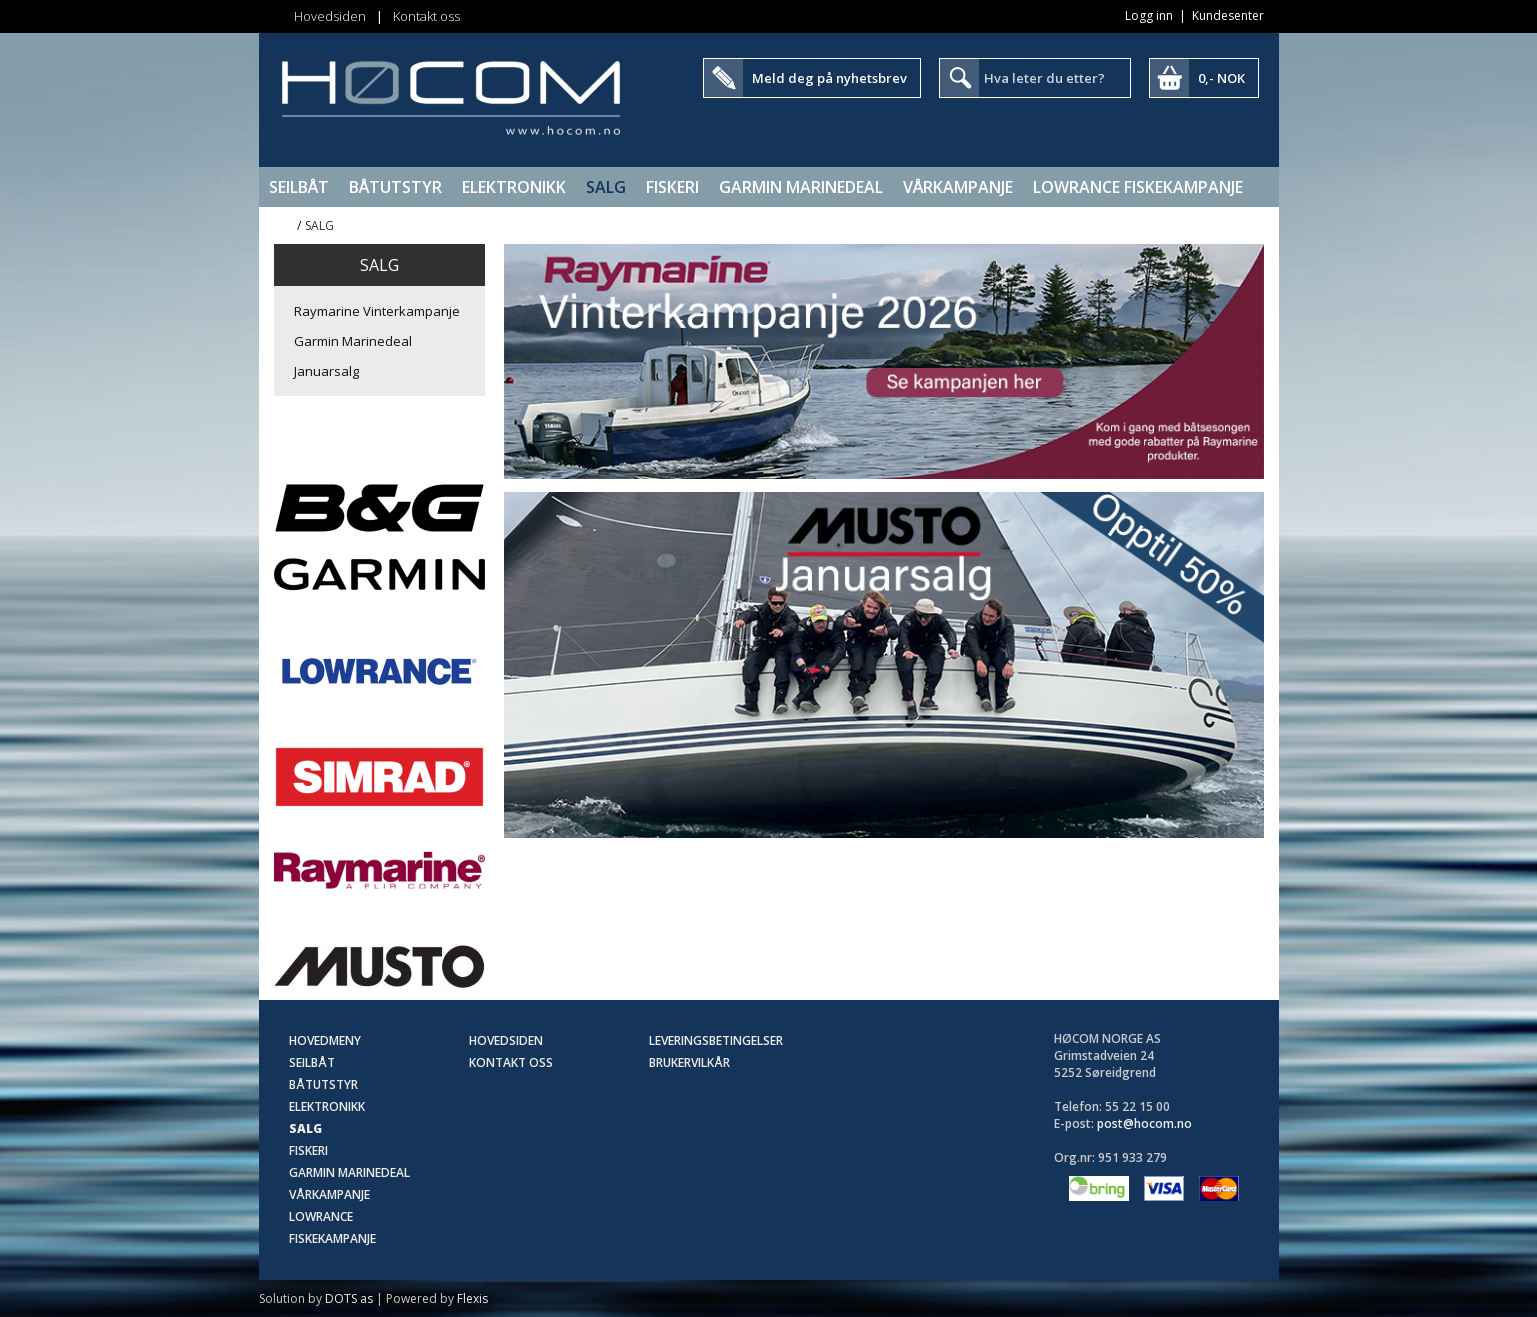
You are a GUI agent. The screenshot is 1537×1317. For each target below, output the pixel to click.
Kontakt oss (426, 16)
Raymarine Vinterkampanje (377, 311)
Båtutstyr (395, 187)
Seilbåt (299, 187)
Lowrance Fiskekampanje (1138, 187)
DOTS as (349, 1298)
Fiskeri (672, 187)
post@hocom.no (1144, 1123)
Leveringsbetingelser (716, 1040)
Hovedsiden (330, 16)
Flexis (472, 1298)
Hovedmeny (325, 1040)
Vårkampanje (958, 187)
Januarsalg (326, 371)
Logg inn (1149, 15)
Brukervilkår (689, 1062)
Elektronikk (514, 187)
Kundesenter (1228, 15)
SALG (606, 187)
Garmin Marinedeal (801, 187)
